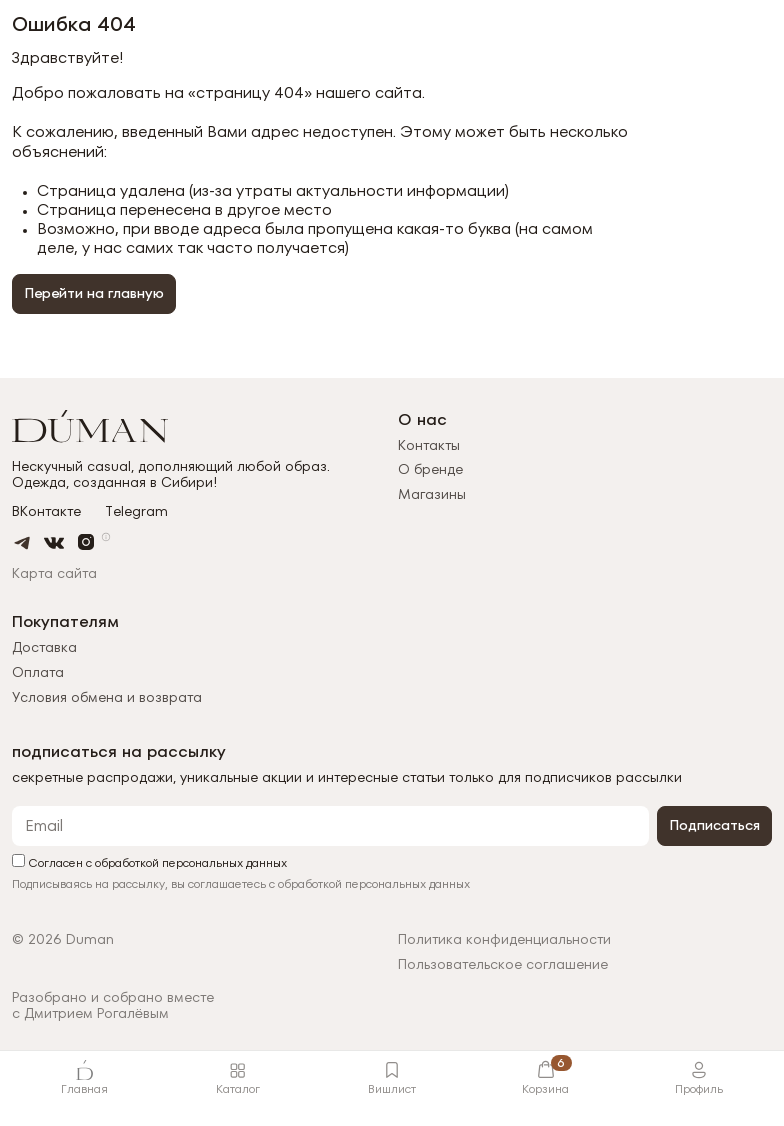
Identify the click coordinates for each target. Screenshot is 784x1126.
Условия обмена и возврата (107, 697)
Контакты (429, 445)
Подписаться (714, 825)
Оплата (38, 672)
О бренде (430, 469)
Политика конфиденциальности (504, 939)
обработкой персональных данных (374, 883)
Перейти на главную (94, 293)
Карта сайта (54, 573)
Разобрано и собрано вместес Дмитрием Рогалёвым (113, 1006)
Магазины (432, 494)
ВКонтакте (46, 511)
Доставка (44, 647)
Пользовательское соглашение (503, 964)
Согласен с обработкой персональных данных (149, 861)
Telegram (136, 511)
